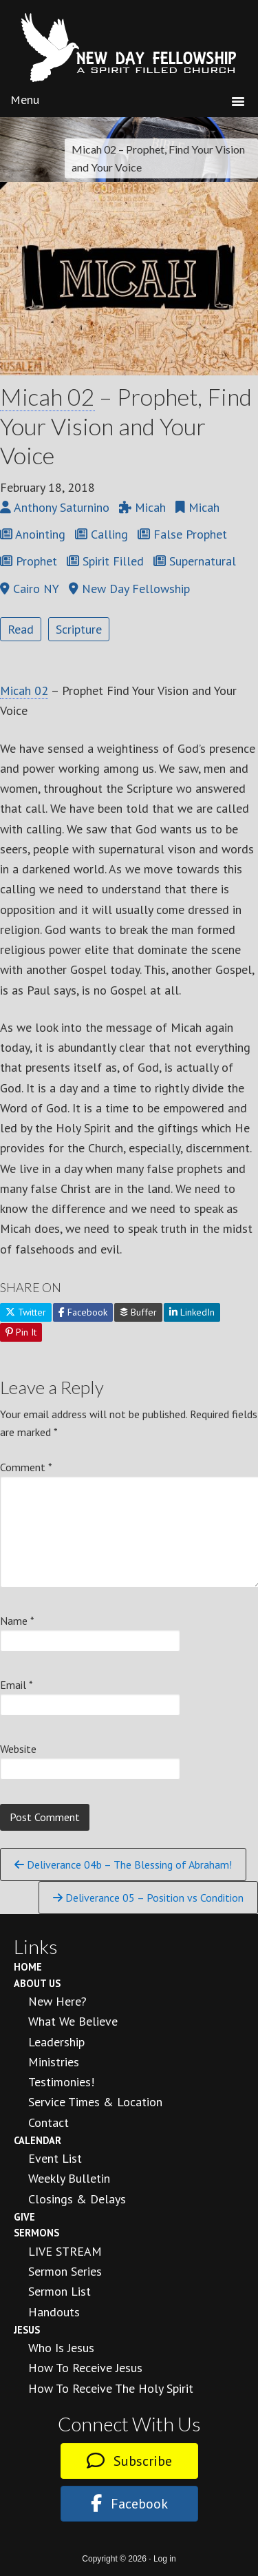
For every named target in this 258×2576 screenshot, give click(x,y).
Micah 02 (47, 396)
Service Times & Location (95, 2102)
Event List (55, 2158)
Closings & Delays (77, 2199)
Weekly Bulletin (69, 2178)
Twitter (26, 1312)
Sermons (36, 2232)
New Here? (57, 2001)
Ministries (53, 2062)
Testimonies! (61, 2082)
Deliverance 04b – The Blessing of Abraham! (123, 1864)
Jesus (27, 2329)
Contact (48, 2122)
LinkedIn (192, 1312)
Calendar (37, 2140)
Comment (26, 1467)
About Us (37, 1983)
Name (17, 1621)
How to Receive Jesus (85, 2368)
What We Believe (73, 2021)
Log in (164, 2559)
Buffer (138, 1312)
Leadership (56, 2042)
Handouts (54, 2312)
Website (18, 1749)
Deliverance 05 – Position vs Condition (148, 1897)
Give (24, 2216)
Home (28, 1966)
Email (16, 1685)
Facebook (82, 1312)
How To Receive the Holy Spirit (110, 2388)
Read (21, 629)
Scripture (79, 629)
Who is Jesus (61, 2348)
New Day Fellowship (129, 47)
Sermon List (59, 2291)
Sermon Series (65, 2271)
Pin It (21, 1332)
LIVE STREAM (65, 2251)
